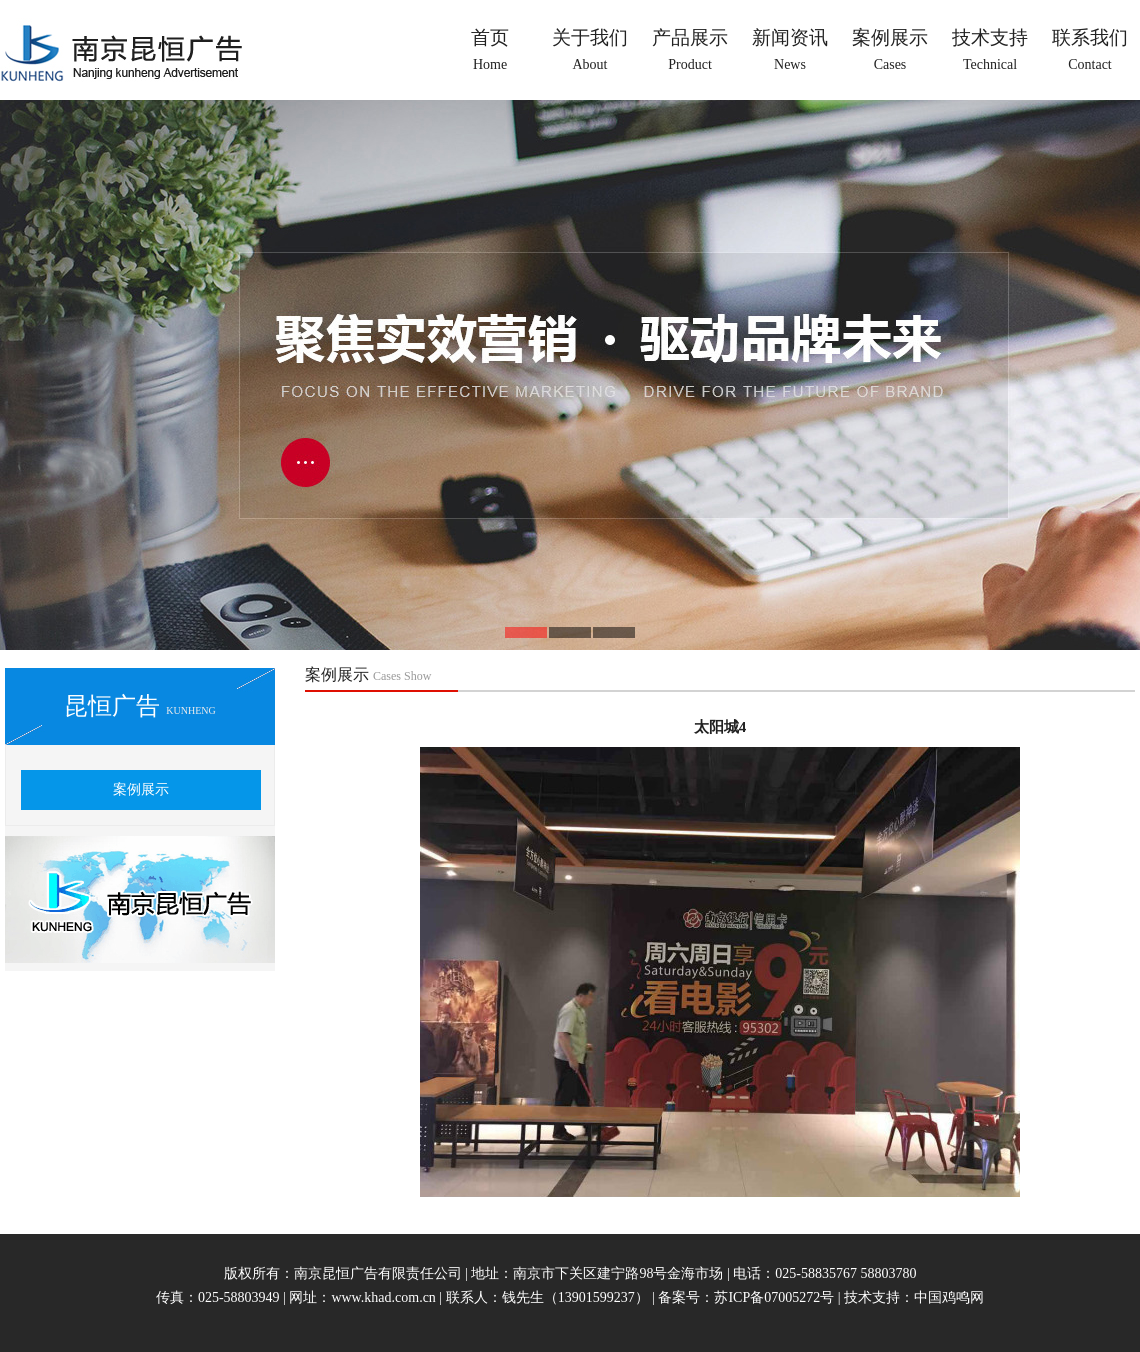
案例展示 (141, 789)
